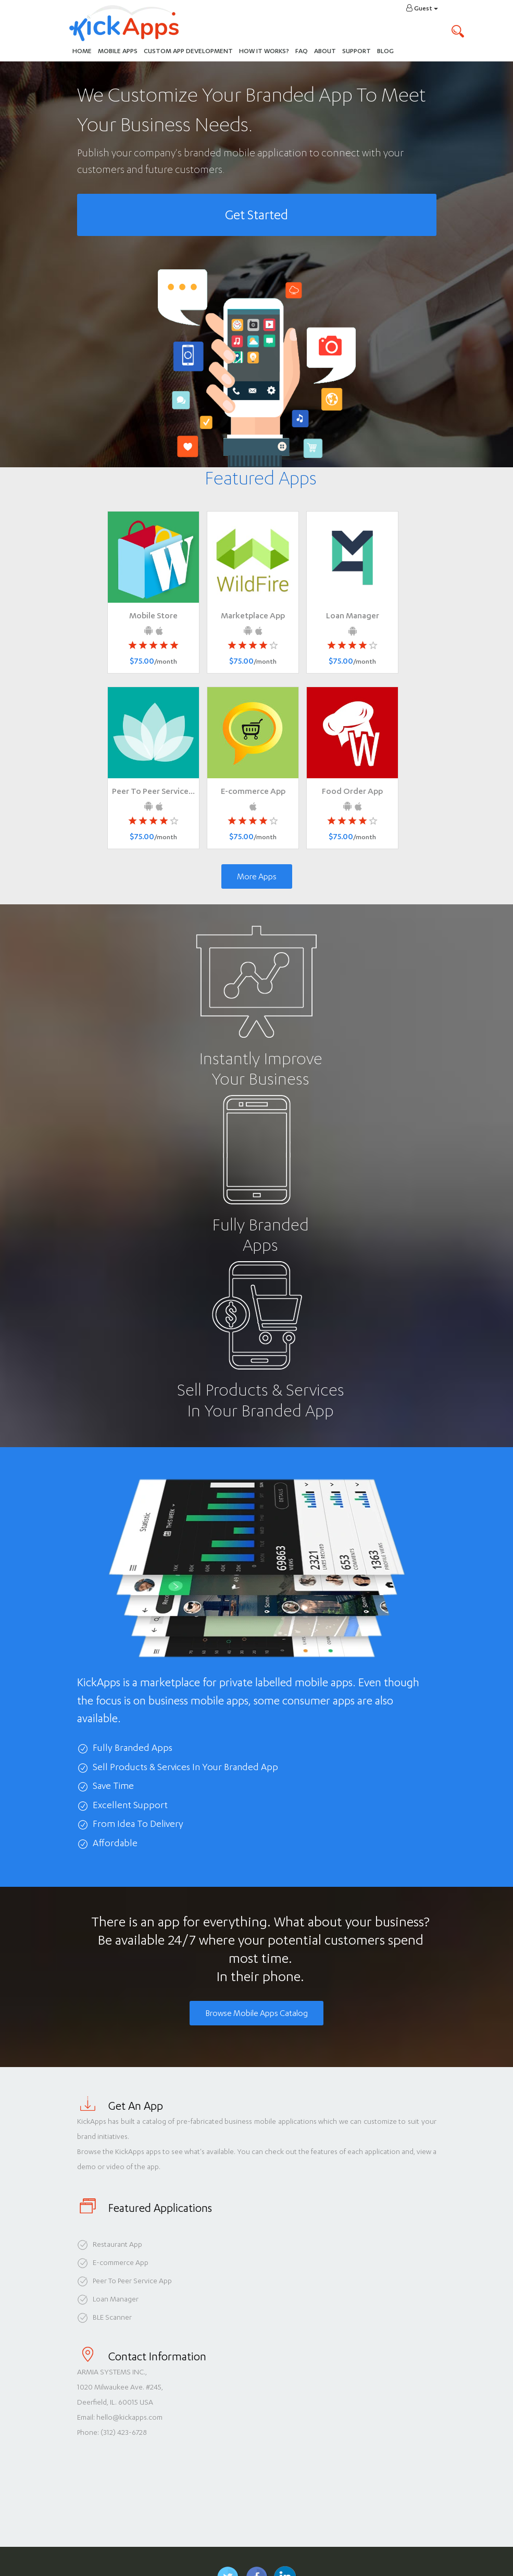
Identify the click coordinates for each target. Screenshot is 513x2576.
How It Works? (265, 50)
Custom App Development (188, 51)
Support (356, 51)
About (325, 51)
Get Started (256, 215)
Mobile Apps (117, 51)
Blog (385, 51)
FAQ (301, 51)
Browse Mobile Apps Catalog (256, 2013)
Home (82, 51)
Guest (422, 8)
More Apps (257, 876)
